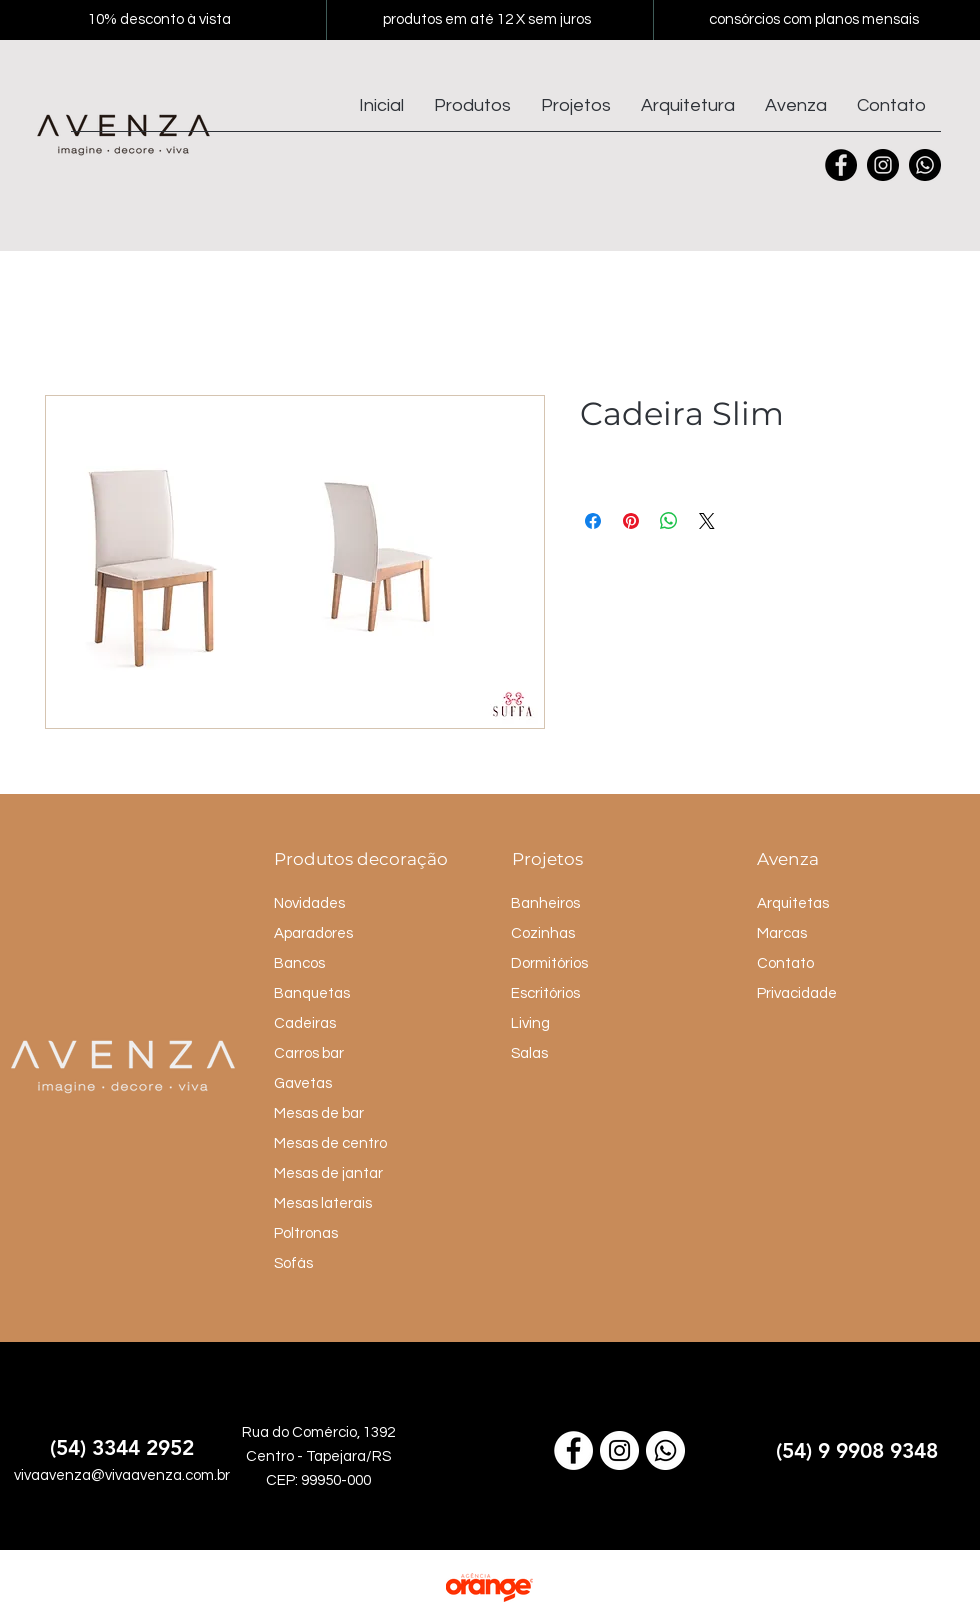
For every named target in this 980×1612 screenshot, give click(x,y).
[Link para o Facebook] (573, 1450)
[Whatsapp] (925, 165)
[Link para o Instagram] (619, 1450)
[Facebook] (841, 165)
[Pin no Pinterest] (631, 521)
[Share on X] (707, 521)
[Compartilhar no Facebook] (593, 521)
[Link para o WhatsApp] (665, 1450)
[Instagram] (883, 165)
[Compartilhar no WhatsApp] (669, 521)
